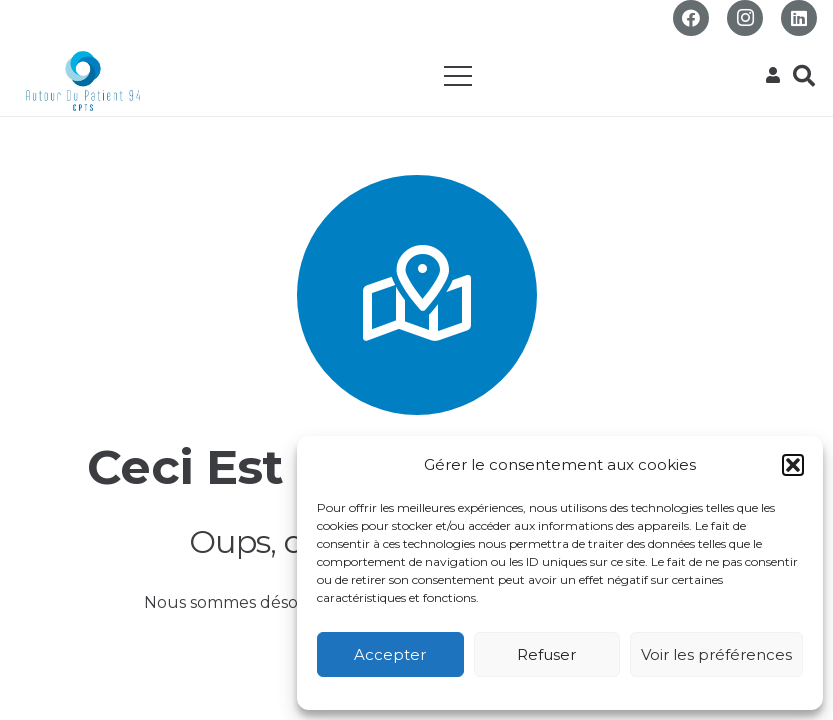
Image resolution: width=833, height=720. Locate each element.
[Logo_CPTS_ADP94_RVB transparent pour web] (83, 81)
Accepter (390, 654)
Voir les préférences (716, 654)
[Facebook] (691, 18)
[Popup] (773, 76)
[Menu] (458, 76)
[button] (793, 465)
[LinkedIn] (799, 18)
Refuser (546, 654)
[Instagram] (745, 18)
